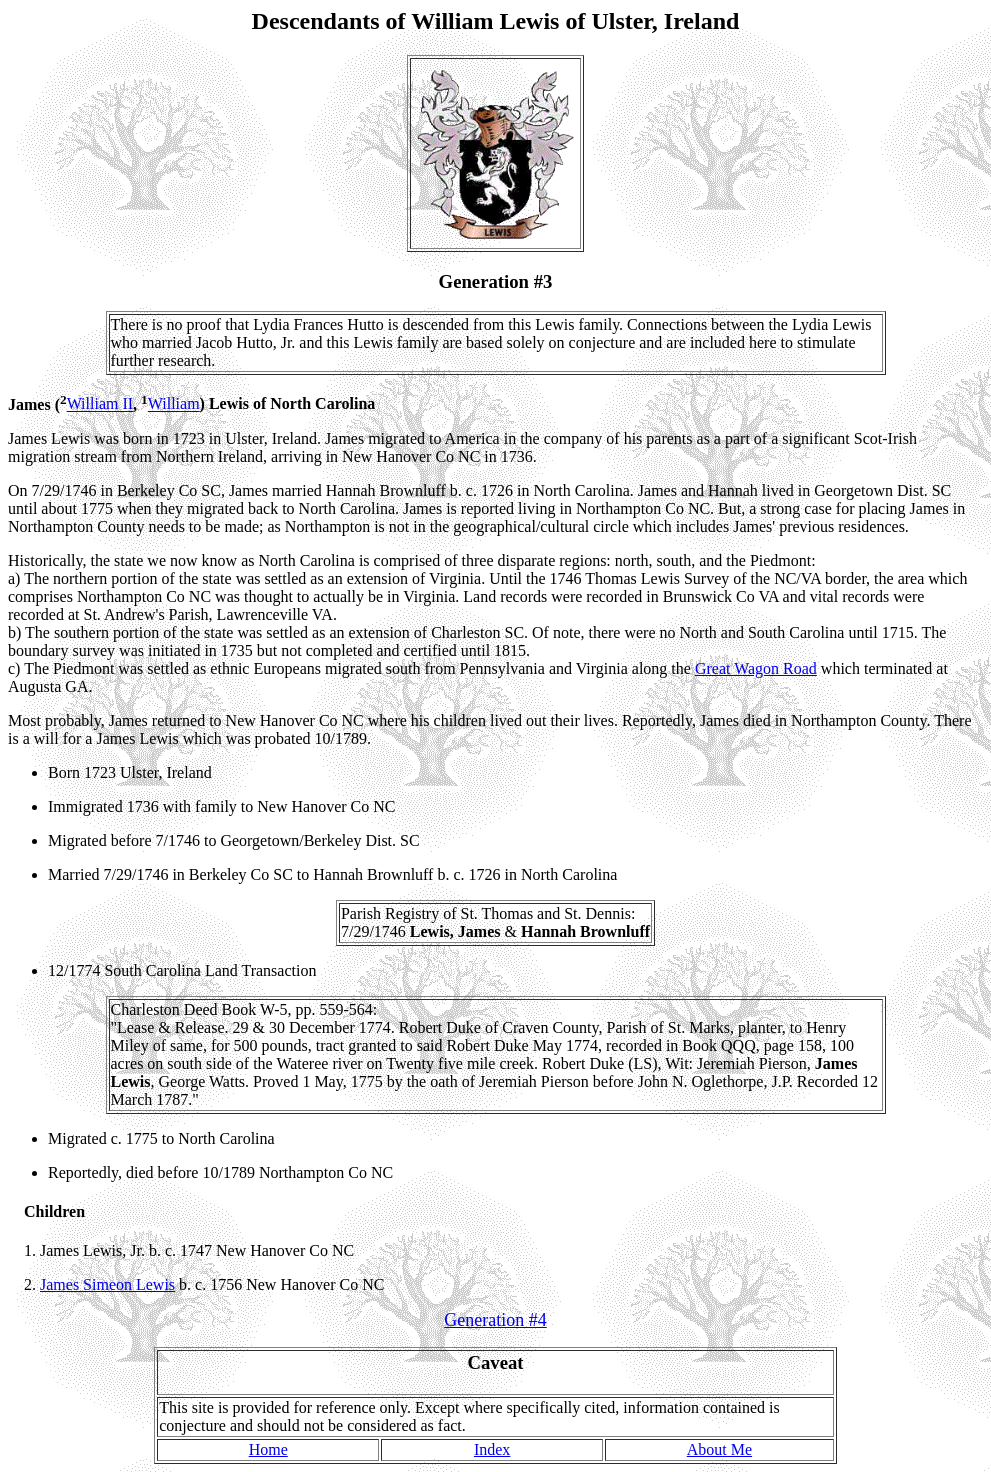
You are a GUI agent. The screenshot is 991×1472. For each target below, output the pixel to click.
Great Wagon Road (756, 668)
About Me (719, 1449)
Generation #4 (495, 1320)
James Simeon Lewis (107, 1284)
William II (100, 404)
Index (492, 1449)
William (174, 404)
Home (268, 1449)
